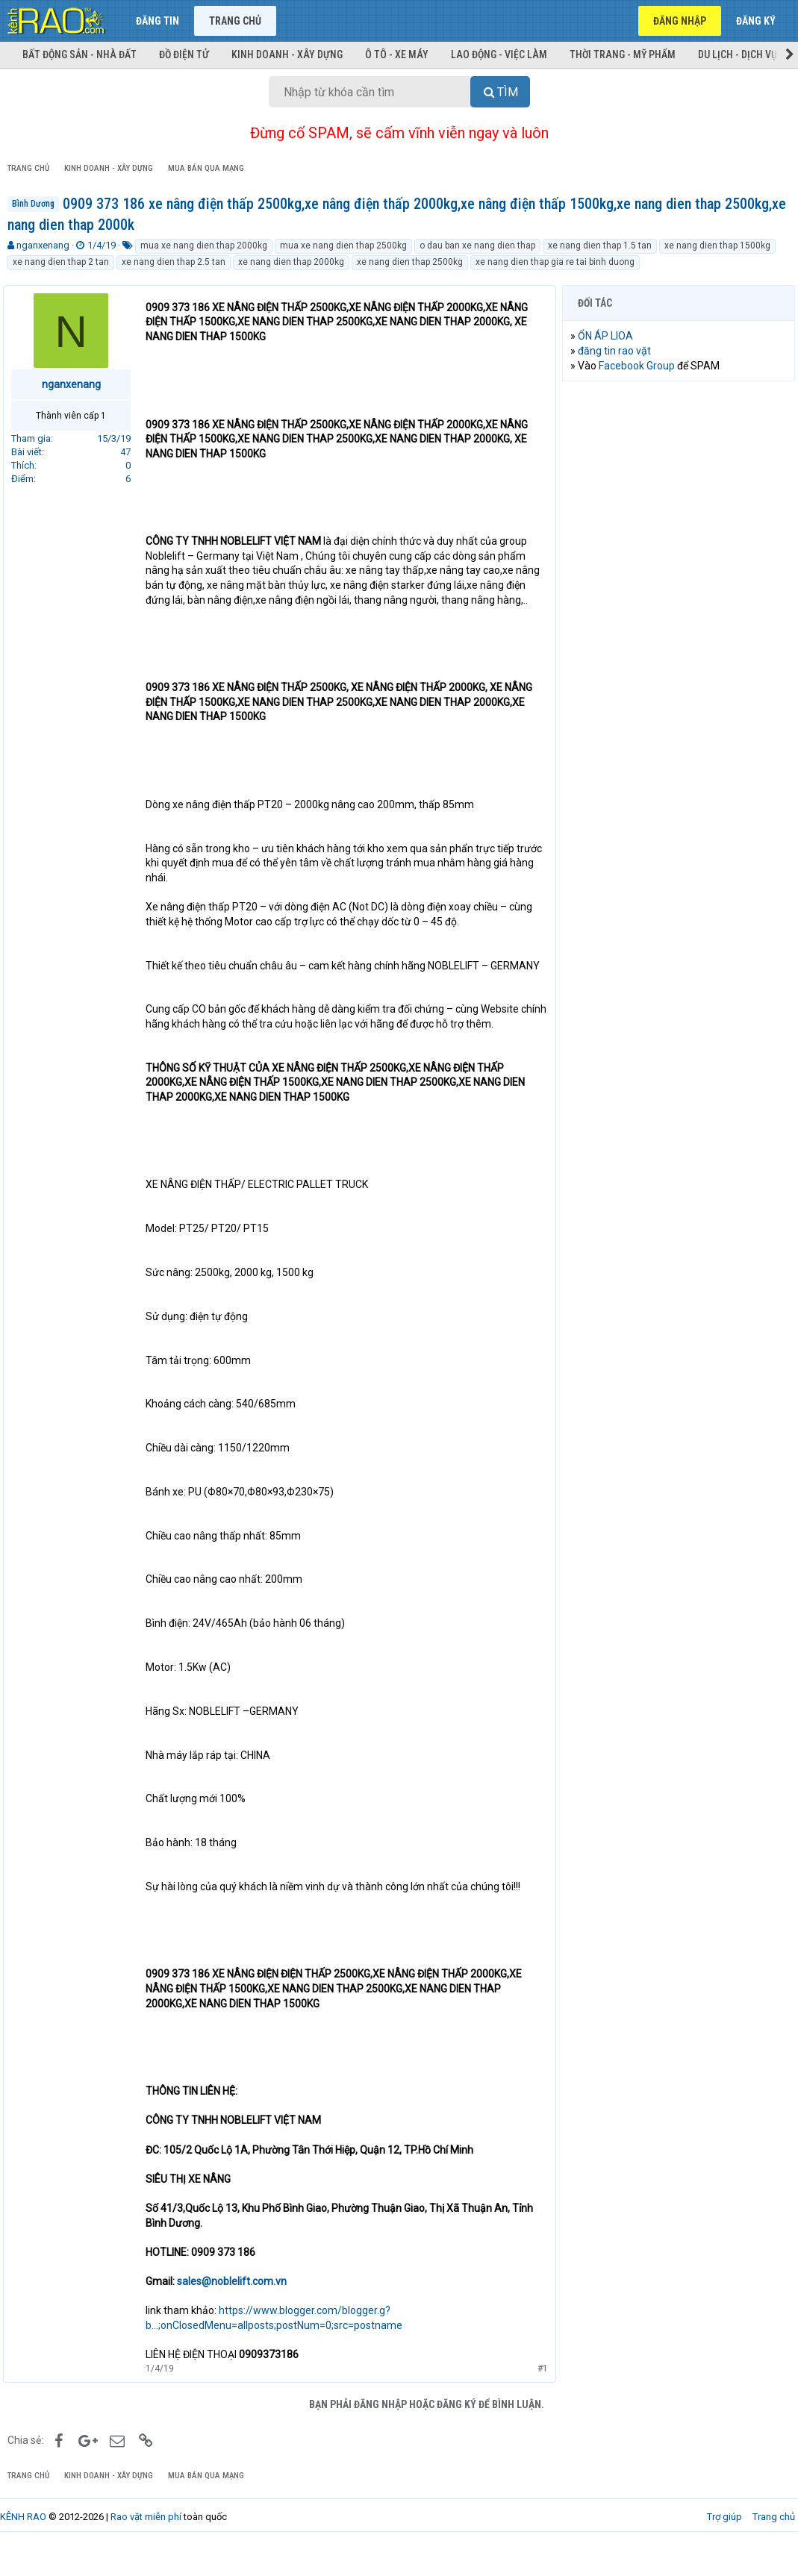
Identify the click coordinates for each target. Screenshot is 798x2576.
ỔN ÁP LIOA (610, 336)
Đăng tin (157, 21)
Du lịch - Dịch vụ (737, 54)
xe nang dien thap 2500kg (410, 262)
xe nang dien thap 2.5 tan (173, 262)
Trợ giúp (724, 2545)
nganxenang (42, 245)
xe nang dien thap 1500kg (717, 245)
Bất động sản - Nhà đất (79, 54)
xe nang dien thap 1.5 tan (600, 245)
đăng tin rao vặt (618, 351)
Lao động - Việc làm (499, 54)
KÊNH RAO (23, 2545)
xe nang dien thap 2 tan (61, 262)
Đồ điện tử (184, 54)
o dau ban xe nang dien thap (477, 245)
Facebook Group (641, 366)
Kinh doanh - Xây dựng (287, 54)
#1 (538, 2397)
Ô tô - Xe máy (396, 54)
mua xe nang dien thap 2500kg (343, 245)
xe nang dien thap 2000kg (291, 262)
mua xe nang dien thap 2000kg (203, 245)
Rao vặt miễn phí (145, 2545)
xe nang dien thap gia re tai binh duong (555, 262)
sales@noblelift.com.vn (236, 2310)
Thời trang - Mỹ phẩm (623, 54)
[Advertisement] (679, 489)
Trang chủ (235, 21)
